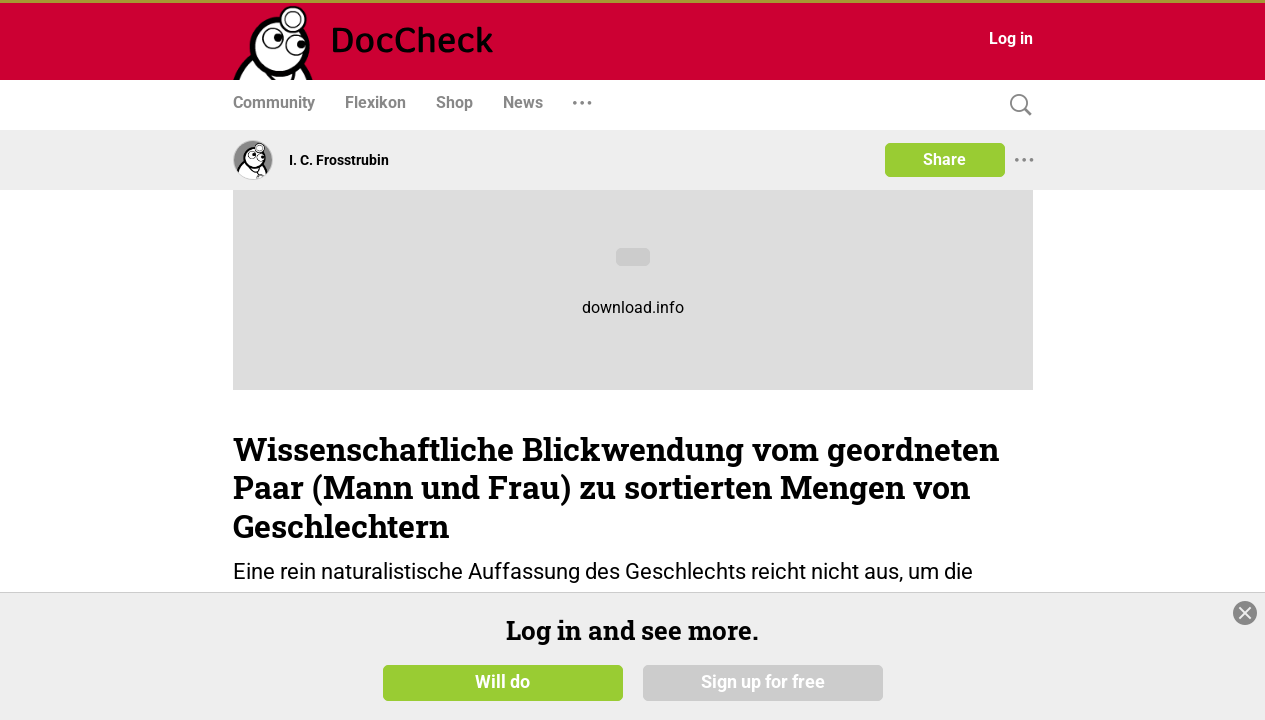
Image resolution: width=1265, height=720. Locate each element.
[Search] (1016, 105)
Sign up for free (763, 682)
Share (944, 159)
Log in (1011, 38)
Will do (502, 682)
